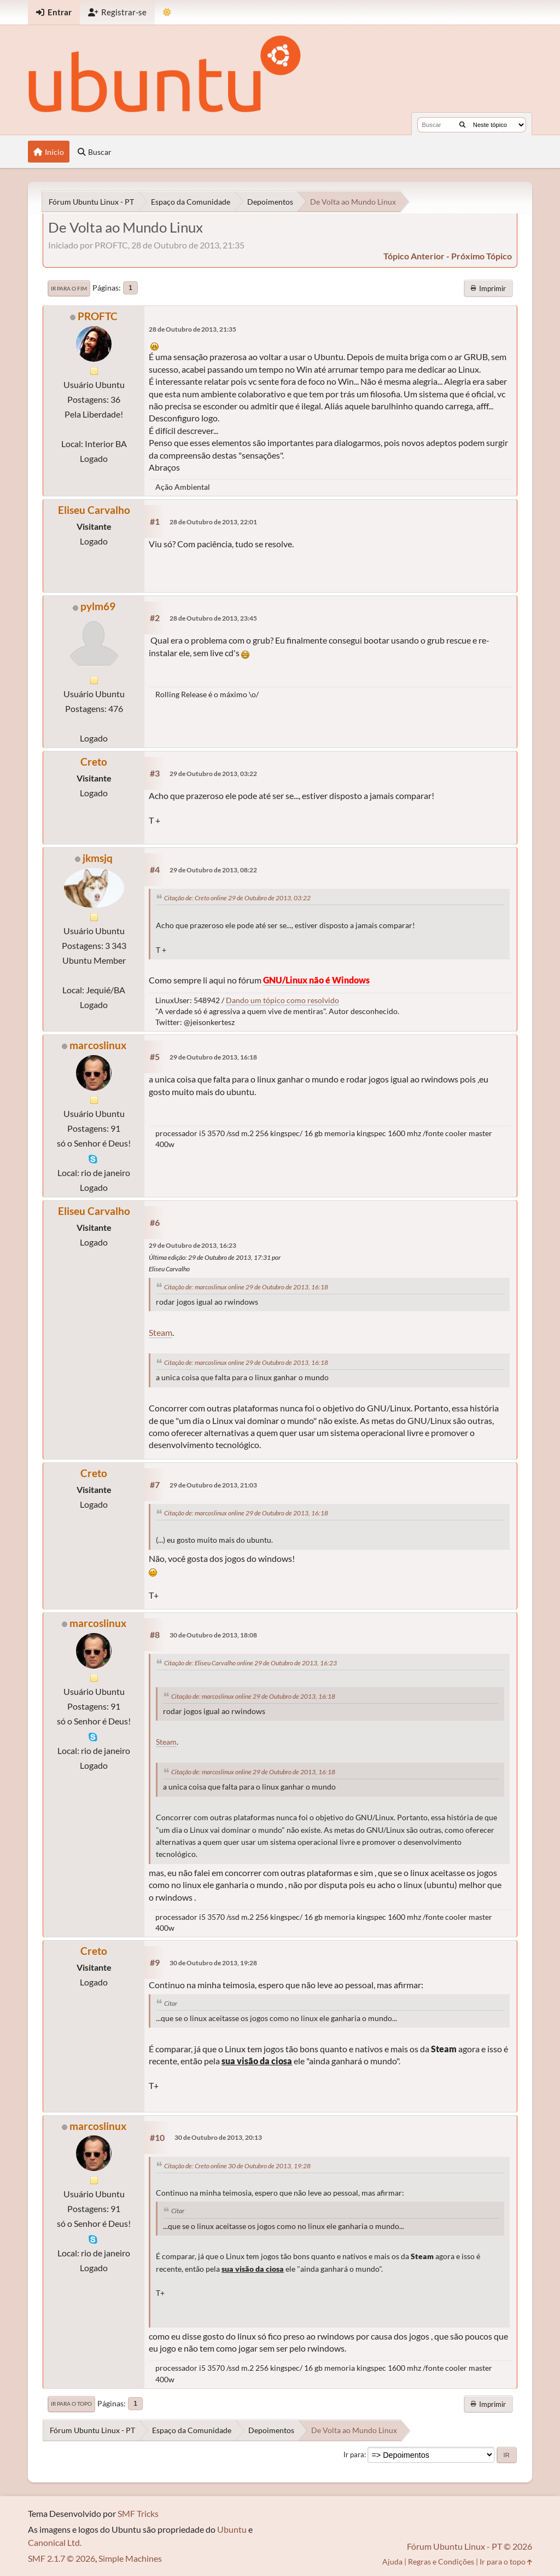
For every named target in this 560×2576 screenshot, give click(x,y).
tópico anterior (414, 256)
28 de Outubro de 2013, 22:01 (213, 521)
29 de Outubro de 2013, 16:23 (192, 1245)
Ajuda (392, 2561)
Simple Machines (130, 2558)
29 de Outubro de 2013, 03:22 (213, 773)
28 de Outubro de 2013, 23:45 (213, 618)
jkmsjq (98, 858)
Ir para (353, 2454)
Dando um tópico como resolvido (282, 1000)
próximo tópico (481, 256)
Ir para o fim (69, 288)
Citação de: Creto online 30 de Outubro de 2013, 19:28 (237, 2166)
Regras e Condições (441, 2561)
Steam (160, 1332)
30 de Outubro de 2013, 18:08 (213, 1635)
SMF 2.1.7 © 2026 (61, 2558)
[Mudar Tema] (167, 12)
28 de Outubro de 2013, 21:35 (192, 329)
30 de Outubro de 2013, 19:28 (213, 1962)
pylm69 (97, 606)
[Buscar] (462, 124)
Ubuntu (232, 2529)
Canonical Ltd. (54, 2542)
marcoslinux (97, 1045)
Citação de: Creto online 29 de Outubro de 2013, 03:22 (237, 898)
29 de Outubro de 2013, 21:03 (213, 1485)
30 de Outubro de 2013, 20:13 (218, 2137)
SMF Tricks (138, 2513)
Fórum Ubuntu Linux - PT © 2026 (469, 2546)
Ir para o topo (71, 2403)
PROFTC (98, 316)
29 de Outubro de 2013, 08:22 (213, 869)
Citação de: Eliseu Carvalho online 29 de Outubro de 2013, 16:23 (250, 1663)
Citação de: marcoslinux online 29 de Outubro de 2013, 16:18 (246, 1287)
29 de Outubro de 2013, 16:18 (213, 1057)
